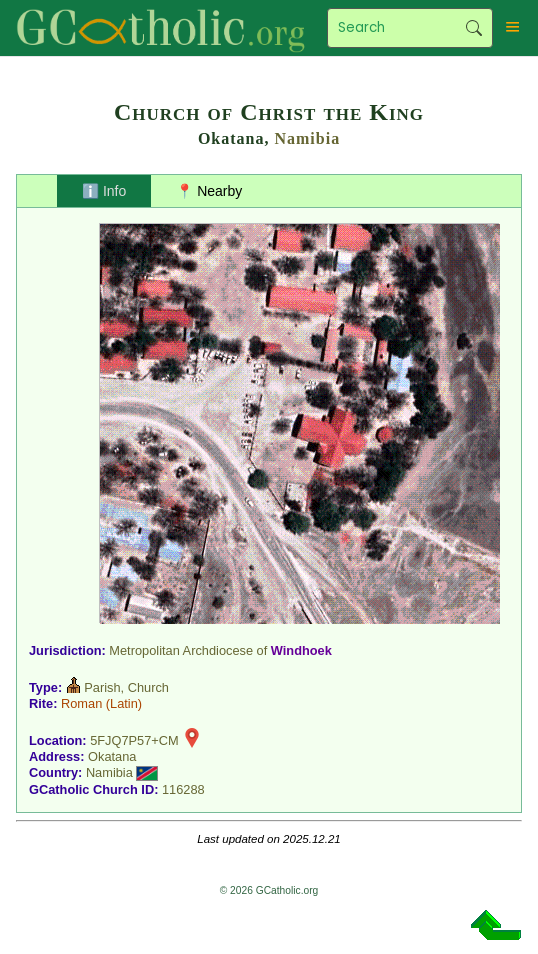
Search (474, 28)
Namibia (307, 138)
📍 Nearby (209, 191)
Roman (81, 703)
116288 (183, 789)
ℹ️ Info (104, 191)
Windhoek (301, 650)
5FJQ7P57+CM (134, 740)
